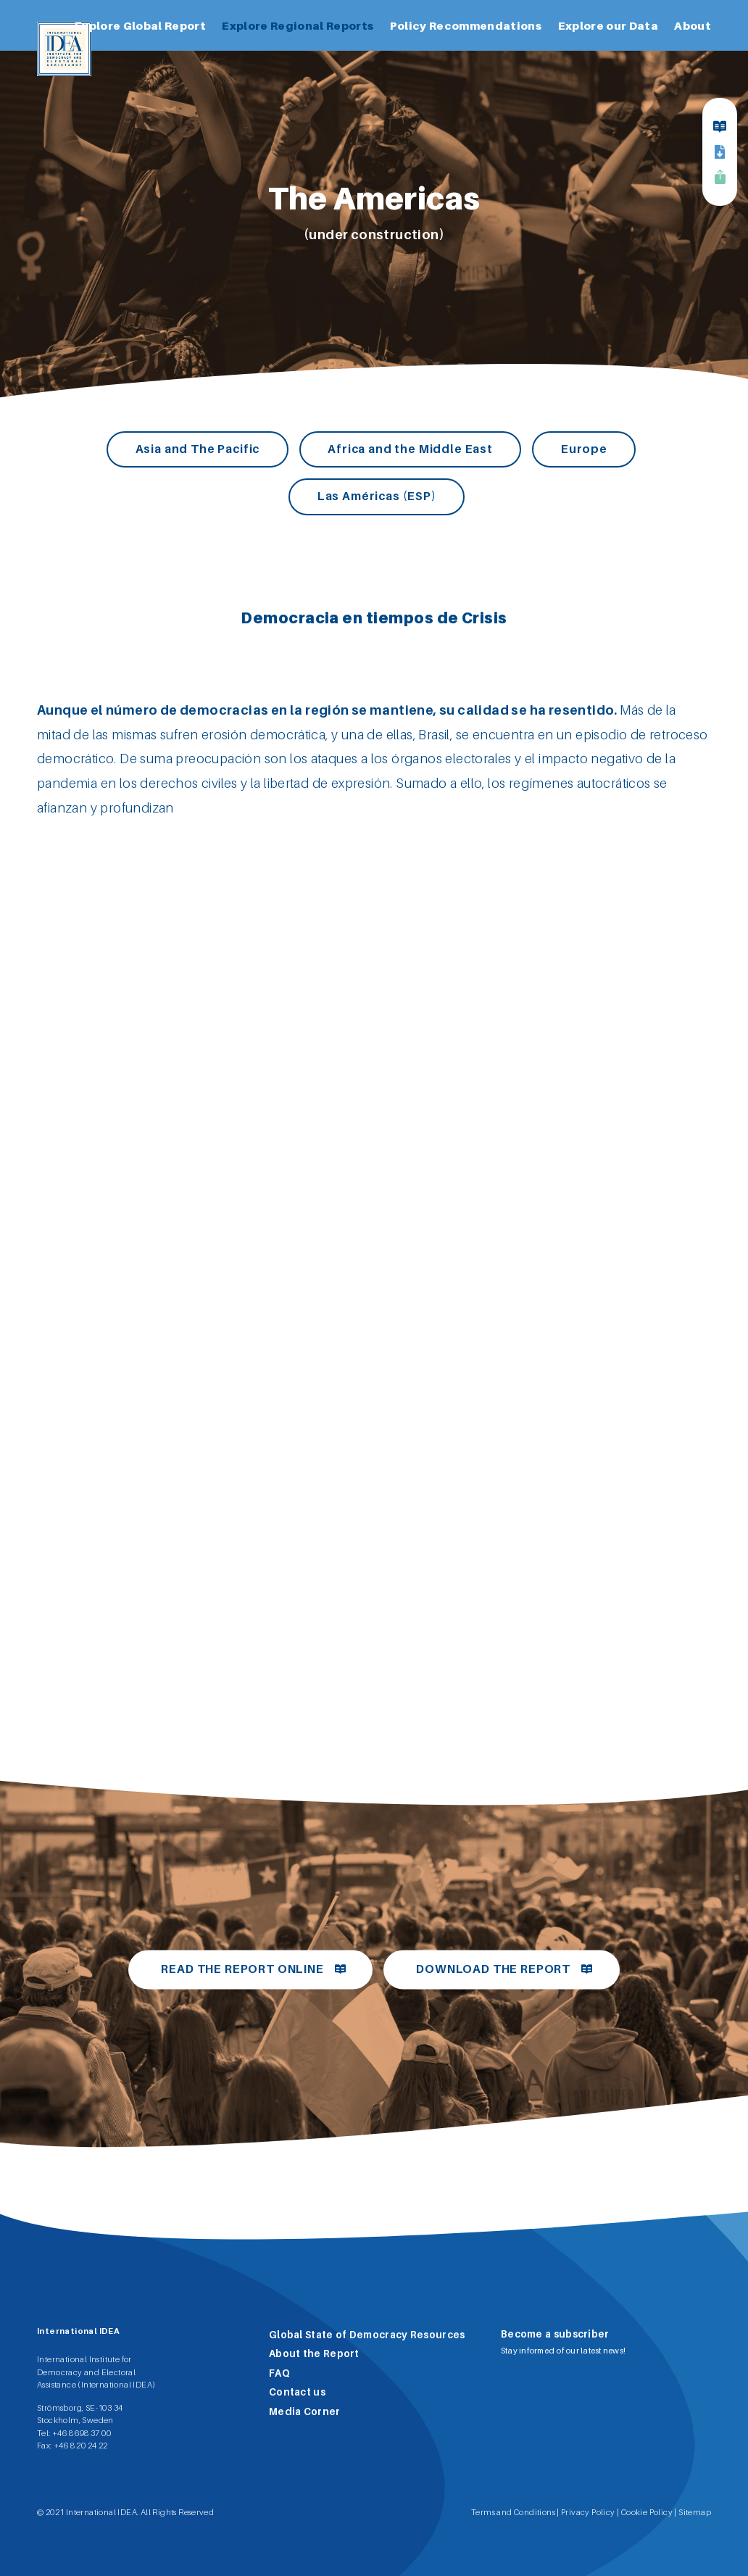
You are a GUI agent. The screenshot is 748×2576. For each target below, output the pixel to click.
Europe (584, 449)
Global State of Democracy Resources (367, 2334)
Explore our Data (608, 25)
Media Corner (305, 2411)
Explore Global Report (140, 25)
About (692, 25)
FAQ (279, 2373)
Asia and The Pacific (198, 449)
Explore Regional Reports (297, 25)
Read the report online (242, 1969)
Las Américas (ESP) (376, 496)
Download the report (493, 1969)
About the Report (314, 2353)
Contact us (297, 2392)
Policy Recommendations (465, 25)
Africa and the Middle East (410, 449)
